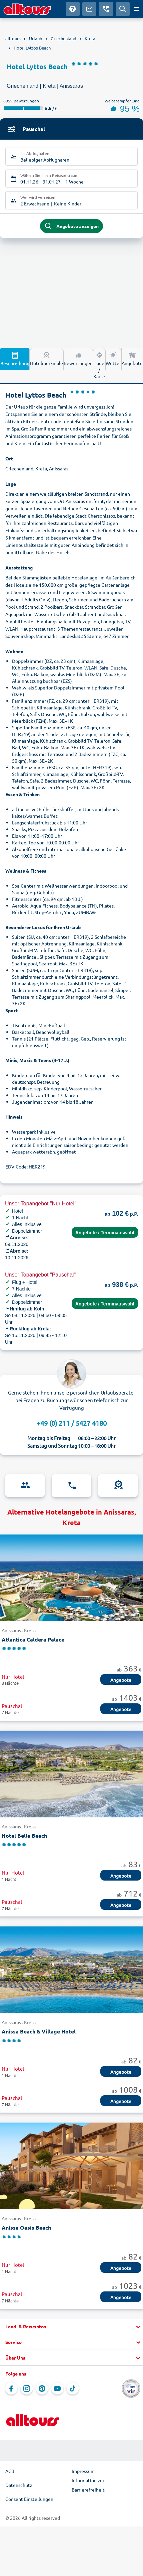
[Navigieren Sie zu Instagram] (27, 2388)
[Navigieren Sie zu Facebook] (11, 2388)
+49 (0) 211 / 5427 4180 (72, 1423)
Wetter (113, 358)
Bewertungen (78, 358)
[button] (71, 2326)
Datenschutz (18, 2485)
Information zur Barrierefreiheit (88, 2485)
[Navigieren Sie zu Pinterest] (42, 2388)
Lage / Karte (99, 365)
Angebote (132, 358)
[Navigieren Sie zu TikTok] (73, 2388)
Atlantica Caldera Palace (33, 1639)
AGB (9, 2471)
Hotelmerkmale (46, 358)
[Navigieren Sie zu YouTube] (57, 2388)
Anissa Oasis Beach (26, 2227)
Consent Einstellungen (29, 2499)
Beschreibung (14, 358)
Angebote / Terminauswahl (104, 1232)
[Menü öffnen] (136, 9)
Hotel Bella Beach (24, 1835)
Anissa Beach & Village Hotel (39, 2031)
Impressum (83, 2471)
